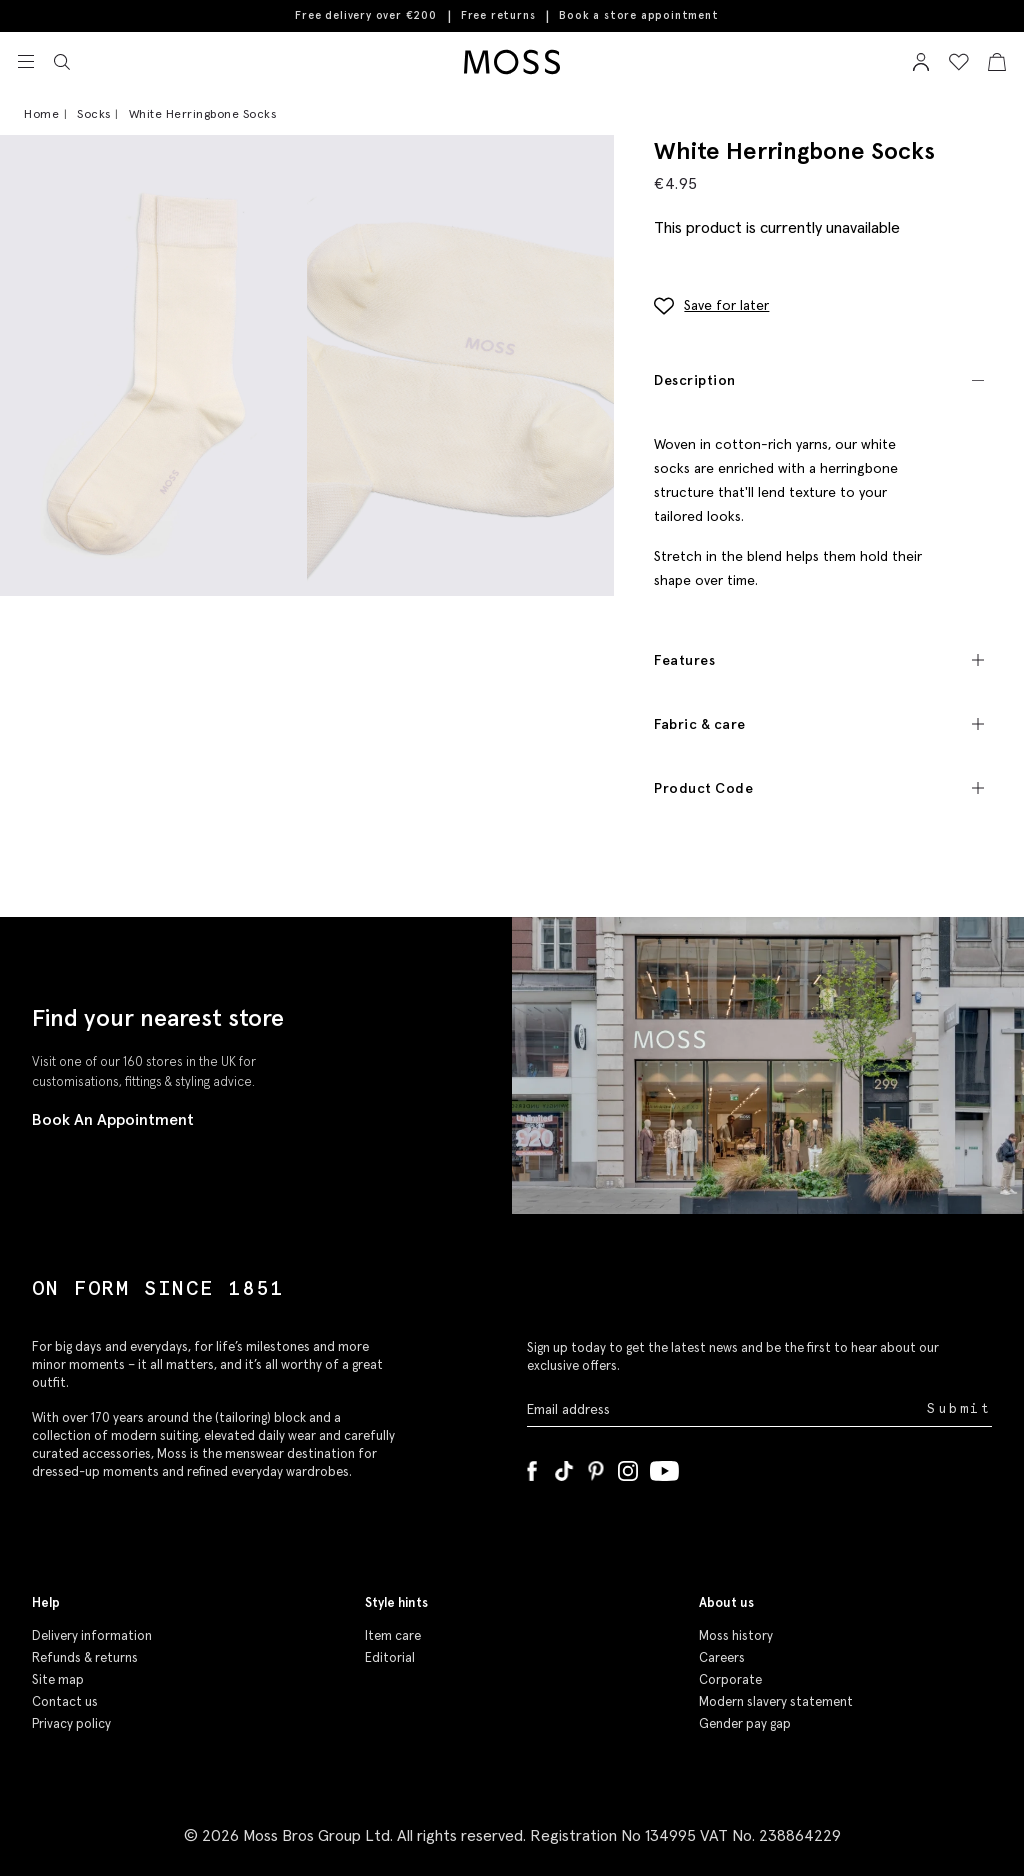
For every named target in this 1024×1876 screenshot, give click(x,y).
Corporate (730, 1679)
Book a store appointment (638, 15)
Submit (959, 1408)
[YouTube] (664, 1467)
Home (41, 113)
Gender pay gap (745, 1723)
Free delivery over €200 (365, 15)
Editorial (390, 1657)
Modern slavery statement (776, 1701)
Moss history (736, 1635)
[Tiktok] (564, 1467)
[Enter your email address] (725, 1408)
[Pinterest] (596, 1467)
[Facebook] (532, 1467)
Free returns (498, 15)
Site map (58, 1679)
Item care (393, 1635)
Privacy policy (71, 1723)
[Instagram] (628, 1467)
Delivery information (92, 1635)
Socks (94, 113)
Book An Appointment (113, 1119)
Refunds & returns (85, 1657)
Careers (722, 1657)
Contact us (65, 1701)
